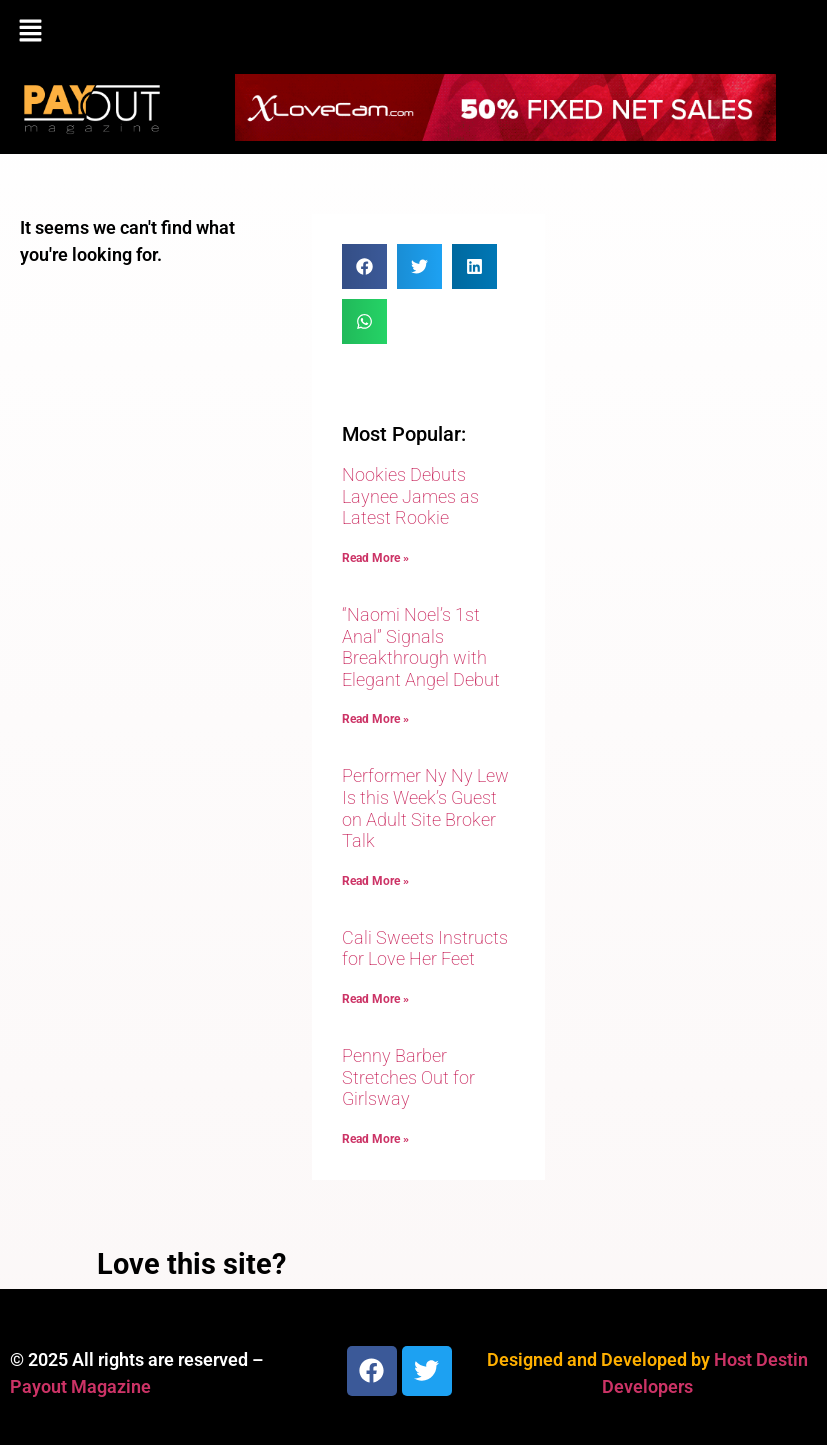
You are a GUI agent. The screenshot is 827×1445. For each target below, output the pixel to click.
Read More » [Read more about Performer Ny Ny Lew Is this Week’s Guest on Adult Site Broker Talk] (375, 881)
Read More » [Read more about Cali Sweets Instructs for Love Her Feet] (375, 999)
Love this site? (191, 1264)
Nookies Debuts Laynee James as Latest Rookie (410, 496)
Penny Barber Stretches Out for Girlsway (408, 1077)
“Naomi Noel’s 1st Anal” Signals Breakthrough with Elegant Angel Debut (421, 647)
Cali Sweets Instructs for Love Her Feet (425, 948)
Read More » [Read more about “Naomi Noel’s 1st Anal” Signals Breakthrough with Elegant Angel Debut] (375, 719)
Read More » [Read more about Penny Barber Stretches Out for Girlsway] (375, 1139)
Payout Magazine (80, 1386)
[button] (413, 32)
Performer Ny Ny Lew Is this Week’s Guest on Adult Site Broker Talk (425, 808)
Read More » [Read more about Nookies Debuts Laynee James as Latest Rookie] (375, 558)
